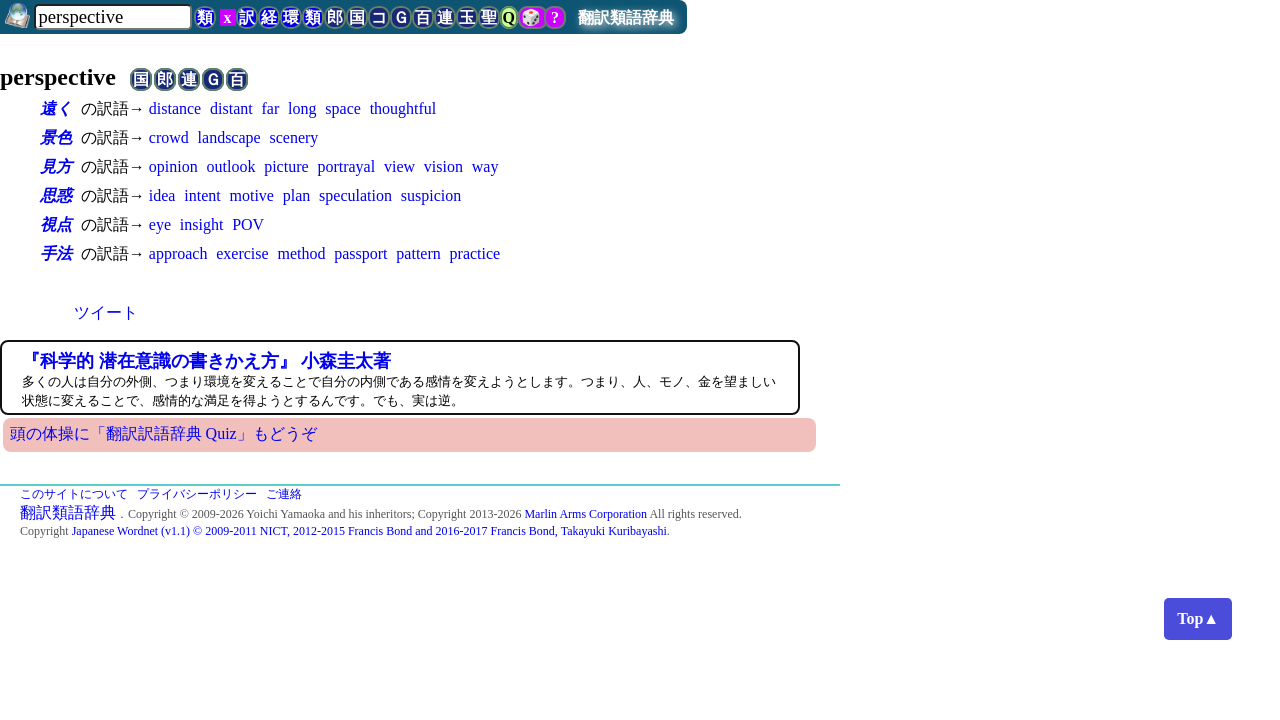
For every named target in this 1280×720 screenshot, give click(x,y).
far (270, 108)
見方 (56, 166)
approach (178, 253)
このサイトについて (74, 494)
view (399, 166)
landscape (229, 137)
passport (360, 253)
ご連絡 (284, 494)
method (301, 253)
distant (231, 108)
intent (202, 195)
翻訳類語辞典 (626, 17)
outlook (230, 166)
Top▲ (1198, 618)
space (343, 108)
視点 (56, 224)
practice (475, 253)
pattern (418, 253)
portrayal (346, 166)
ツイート (106, 312)
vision (443, 166)
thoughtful (403, 108)
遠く (56, 108)
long (302, 108)
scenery (293, 137)
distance (175, 108)
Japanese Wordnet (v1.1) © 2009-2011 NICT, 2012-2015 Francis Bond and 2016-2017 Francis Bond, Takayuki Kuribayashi (369, 531)
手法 (56, 253)
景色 (56, 137)
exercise (242, 253)
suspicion (431, 195)
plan (297, 195)
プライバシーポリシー (197, 494)
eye (160, 224)
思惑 (56, 195)
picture (286, 166)
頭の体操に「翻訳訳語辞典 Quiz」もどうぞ (163, 433)
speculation (355, 195)
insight (202, 224)
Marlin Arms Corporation (585, 514)
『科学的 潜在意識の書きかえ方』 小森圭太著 (206, 361)
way (485, 166)
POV (248, 224)
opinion (173, 166)
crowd (169, 137)
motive (251, 195)
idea (162, 195)
